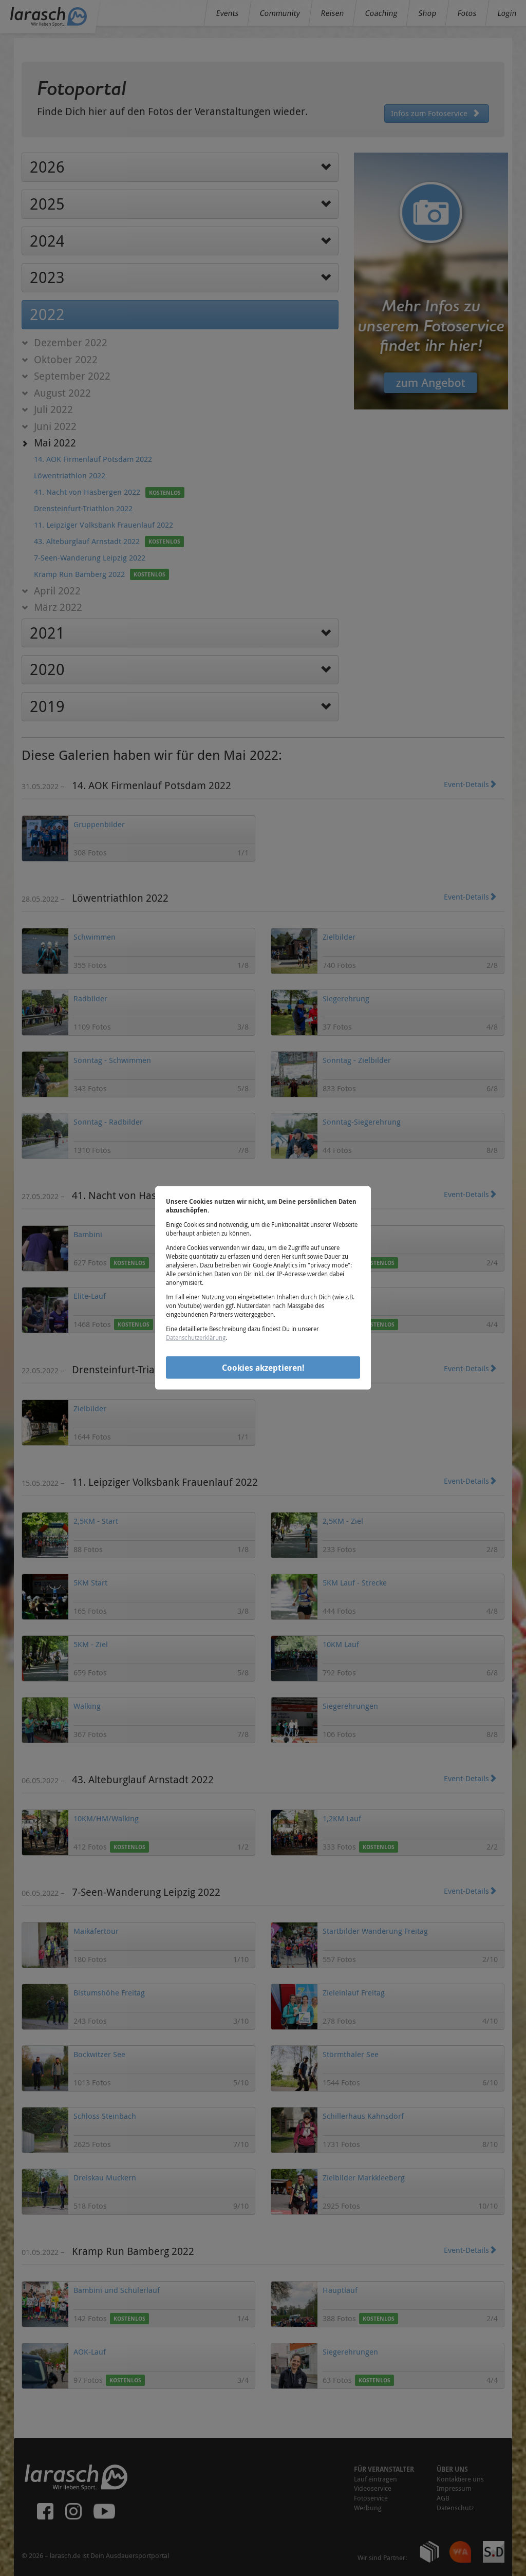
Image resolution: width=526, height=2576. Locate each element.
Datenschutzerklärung (196, 1337)
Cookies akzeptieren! (263, 1367)
